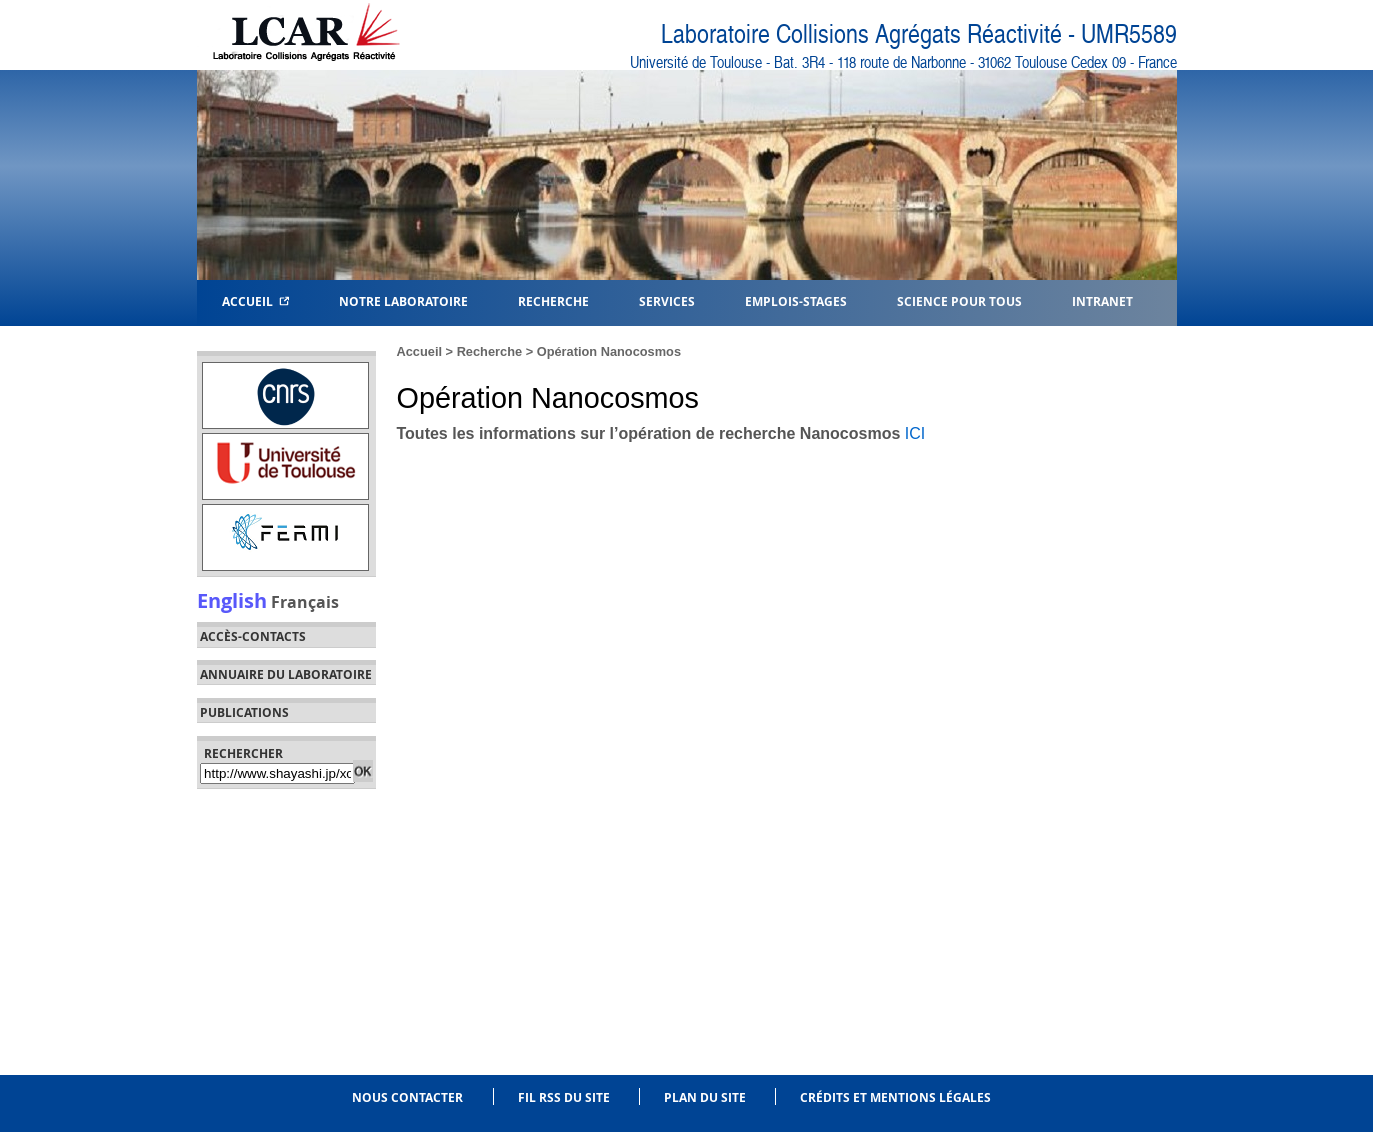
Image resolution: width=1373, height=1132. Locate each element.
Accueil (255, 300)
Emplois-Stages (796, 300)
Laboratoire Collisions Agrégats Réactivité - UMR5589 (919, 34)
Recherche (489, 351)
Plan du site (705, 1097)
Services (667, 300)
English (232, 600)
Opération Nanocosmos (609, 351)
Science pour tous (959, 300)
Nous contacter (407, 1097)
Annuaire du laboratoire (286, 675)
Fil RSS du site (564, 1097)
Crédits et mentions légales (895, 1097)
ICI (915, 433)
